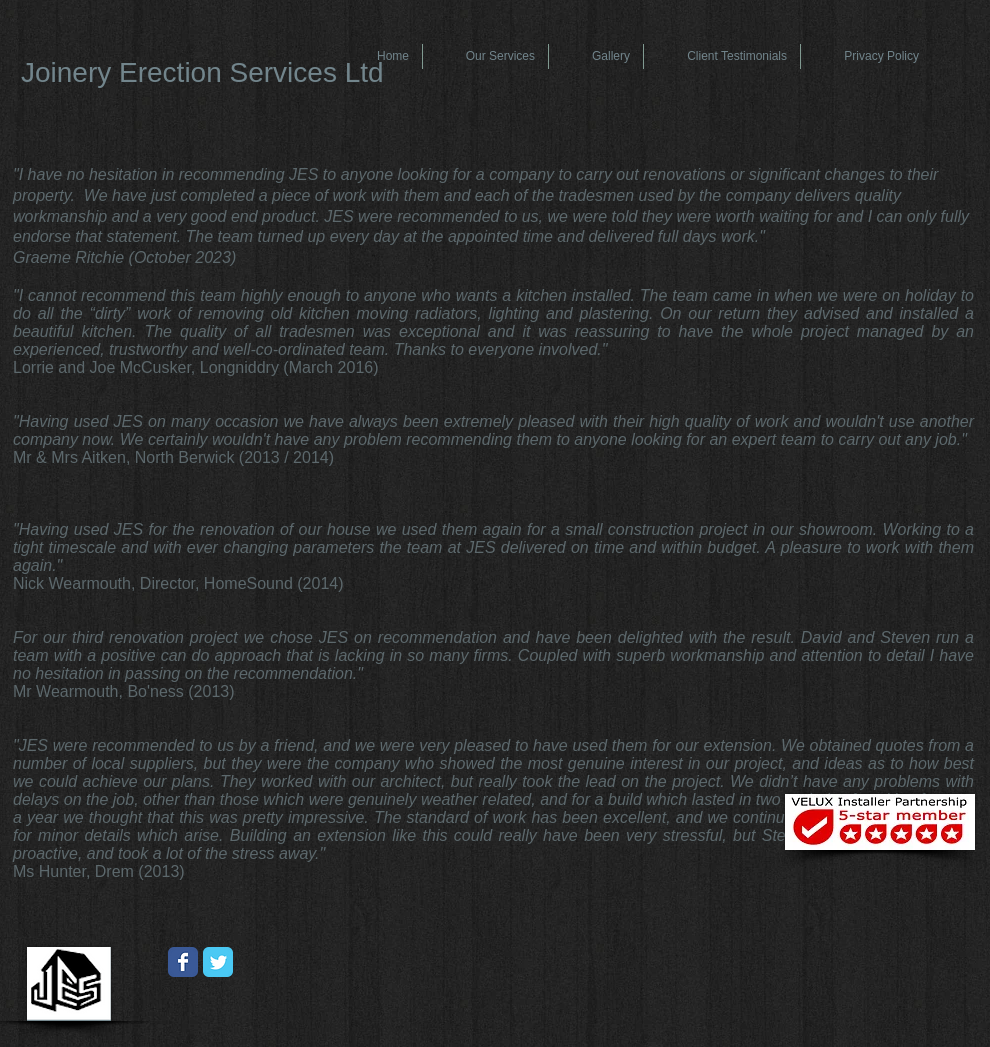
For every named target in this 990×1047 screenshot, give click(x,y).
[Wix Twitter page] (218, 962)
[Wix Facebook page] (183, 962)
